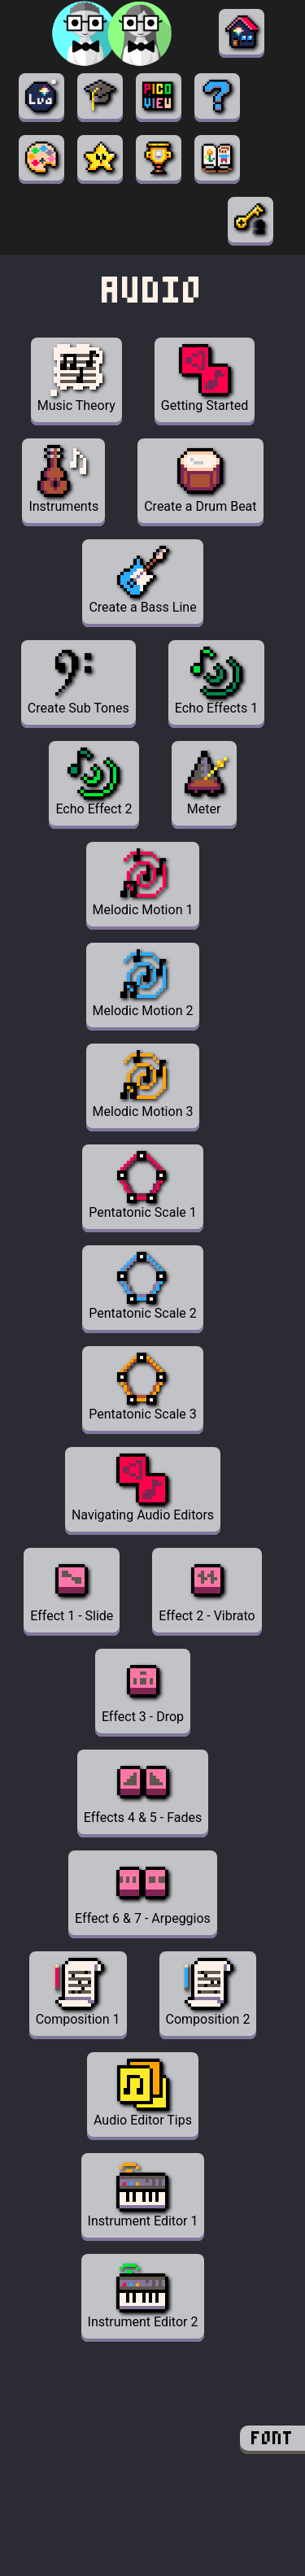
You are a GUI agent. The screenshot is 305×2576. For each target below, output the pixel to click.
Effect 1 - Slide (71, 1589)
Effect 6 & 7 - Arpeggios (143, 1891)
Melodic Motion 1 (143, 883)
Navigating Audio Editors (143, 1488)
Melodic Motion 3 (143, 1084)
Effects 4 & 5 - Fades (143, 1790)
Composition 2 (208, 1992)
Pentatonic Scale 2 (142, 1286)
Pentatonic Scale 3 (142, 1387)
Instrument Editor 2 (143, 2295)
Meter (204, 782)
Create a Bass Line (142, 580)
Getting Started (205, 378)
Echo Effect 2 (93, 782)
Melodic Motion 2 (143, 983)
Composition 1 (78, 1992)
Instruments (63, 479)
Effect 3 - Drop (143, 1689)
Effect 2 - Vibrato (207, 1589)
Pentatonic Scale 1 (142, 1185)
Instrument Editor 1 (143, 2194)
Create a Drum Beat (200, 479)
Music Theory (76, 378)
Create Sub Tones (78, 681)
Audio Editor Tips (143, 2093)
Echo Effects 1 (216, 681)
